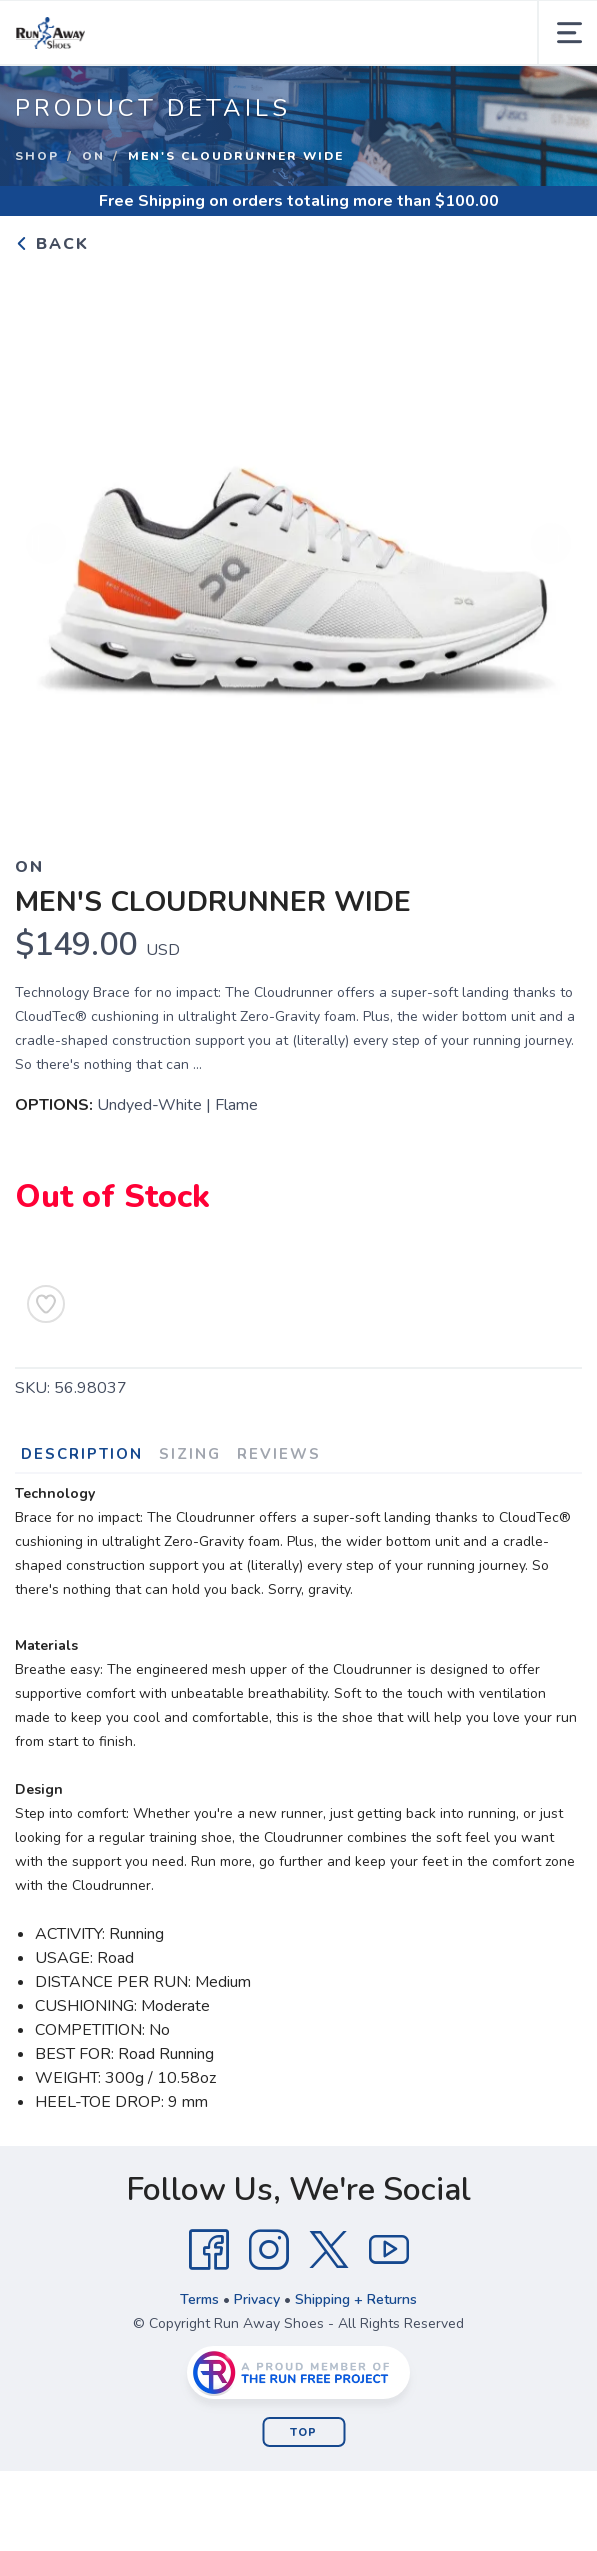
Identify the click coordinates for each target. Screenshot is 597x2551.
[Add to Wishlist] (46, 1304)
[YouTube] (389, 2250)
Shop (37, 156)
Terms (199, 2299)
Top (303, 2432)
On (93, 156)
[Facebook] (209, 2250)
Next (551, 545)
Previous (46, 545)
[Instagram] (269, 2250)
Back (52, 244)
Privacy (257, 2299)
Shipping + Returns (356, 2299)
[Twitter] (329, 2250)
